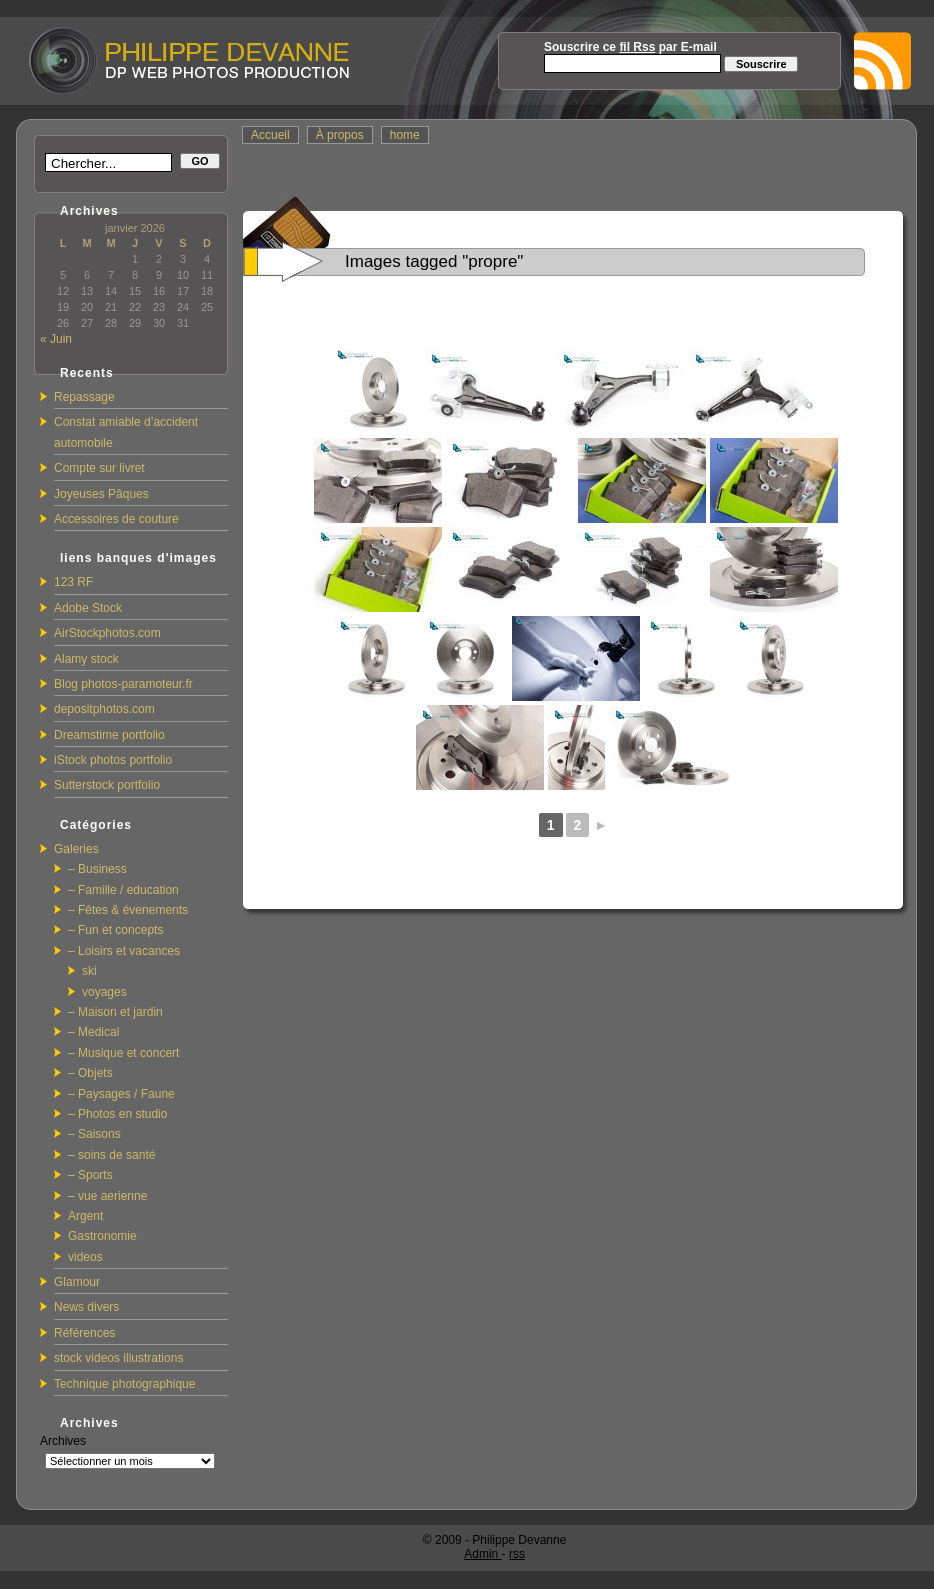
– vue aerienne (107, 1196)
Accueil (270, 135)
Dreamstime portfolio (109, 735)
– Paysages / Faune (121, 1094)
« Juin (56, 339)
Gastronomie (102, 1236)
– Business (97, 869)
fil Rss (637, 47)
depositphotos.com (104, 709)
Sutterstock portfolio (107, 785)
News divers (86, 1307)
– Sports (90, 1175)
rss (517, 1554)
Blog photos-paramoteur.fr (123, 684)
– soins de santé (111, 1155)
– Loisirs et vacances (124, 951)
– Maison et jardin (115, 1012)
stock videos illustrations (118, 1358)
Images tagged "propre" (434, 261)
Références (84, 1333)
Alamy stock (86, 659)
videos (85, 1257)
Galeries (76, 849)
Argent (85, 1216)
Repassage (84, 397)
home (405, 135)
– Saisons (94, 1134)
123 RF (73, 582)
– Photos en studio (117, 1114)
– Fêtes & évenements (128, 910)
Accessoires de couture (116, 519)
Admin (482, 1554)
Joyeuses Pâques (101, 494)
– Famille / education (123, 890)
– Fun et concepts (115, 930)
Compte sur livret (99, 468)
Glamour (77, 1282)
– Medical (93, 1032)
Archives (63, 1441)
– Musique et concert (123, 1053)
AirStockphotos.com (107, 633)
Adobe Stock (88, 608)
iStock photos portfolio (113, 760)
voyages (104, 992)
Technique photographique (124, 1384)
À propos (340, 135)
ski (89, 971)
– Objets (90, 1073)
